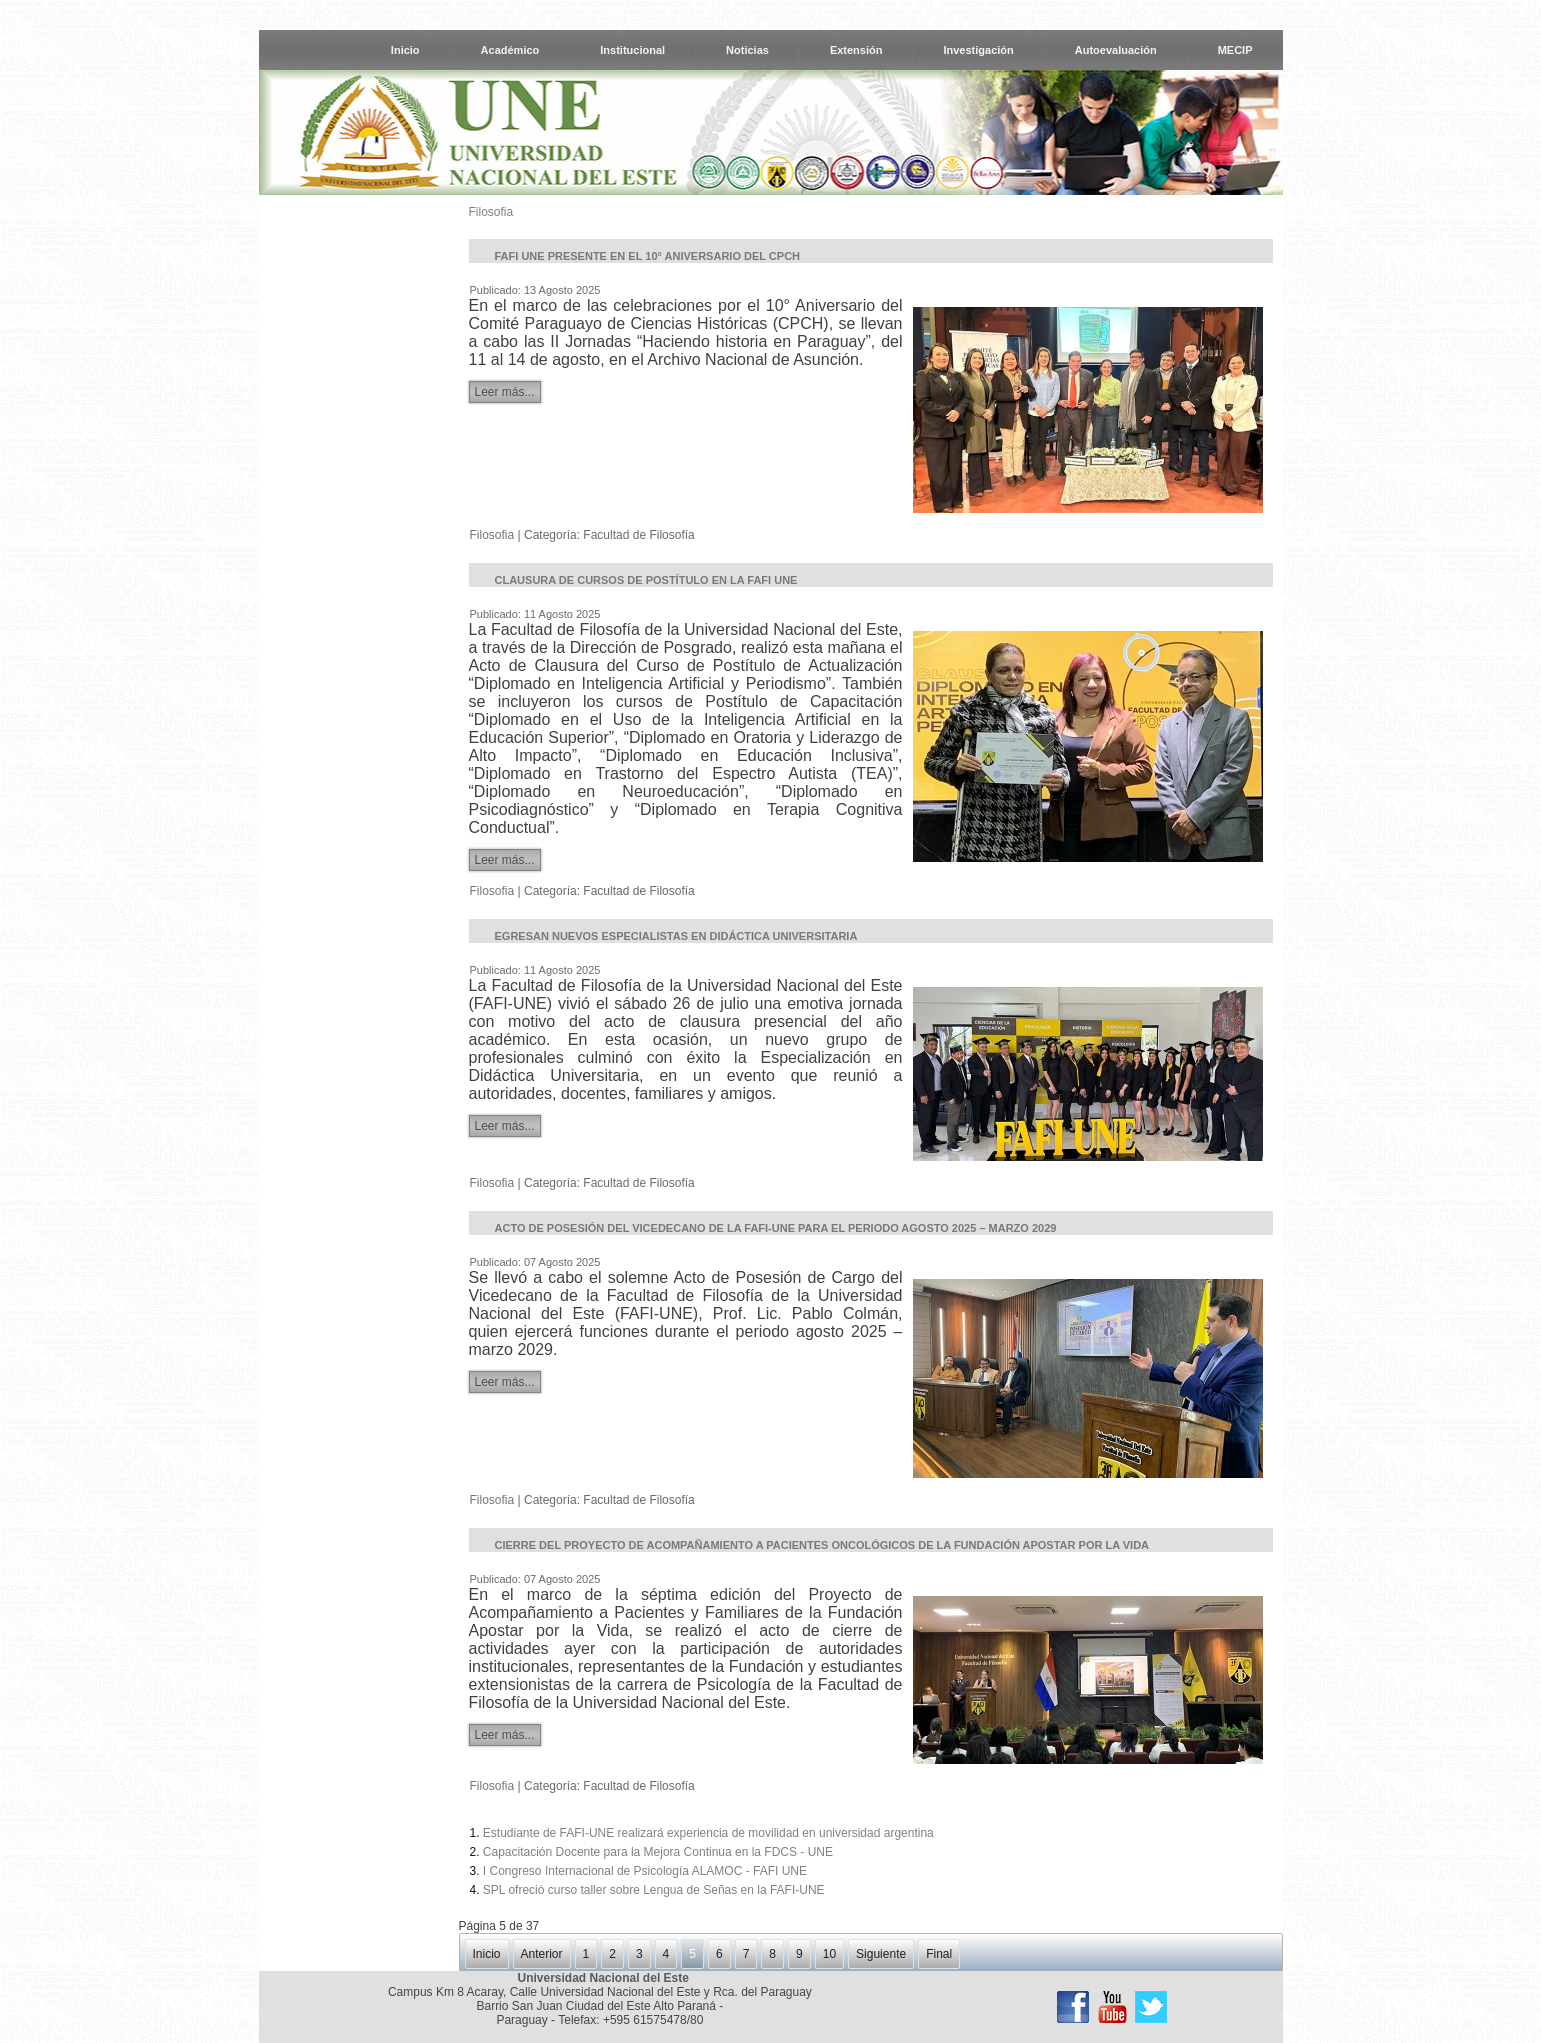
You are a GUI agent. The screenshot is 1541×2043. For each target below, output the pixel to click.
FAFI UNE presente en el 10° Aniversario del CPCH (648, 256)
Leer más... (505, 392)
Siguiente (881, 1954)
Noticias (747, 50)
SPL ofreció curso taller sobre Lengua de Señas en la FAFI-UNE (654, 1890)
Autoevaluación (1116, 50)
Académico (510, 50)
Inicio (405, 50)
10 (829, 1954)
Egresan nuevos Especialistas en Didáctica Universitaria (676, 936)
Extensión (856, 50)
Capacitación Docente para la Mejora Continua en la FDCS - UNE (658, 1852)
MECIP (1235, 50)
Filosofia (491, 212)
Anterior (542, 1954)
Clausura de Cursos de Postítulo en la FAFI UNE (646, 580)
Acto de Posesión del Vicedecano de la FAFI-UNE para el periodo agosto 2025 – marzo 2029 (776, 1228)
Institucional (632, 50)
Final (939, 1954)
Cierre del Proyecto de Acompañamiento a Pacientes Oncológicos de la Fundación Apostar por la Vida (822, 1545)
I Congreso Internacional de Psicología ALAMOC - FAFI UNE (645, 1871)
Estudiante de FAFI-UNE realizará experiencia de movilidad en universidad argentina (708, 1833)
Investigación (978, 50)
